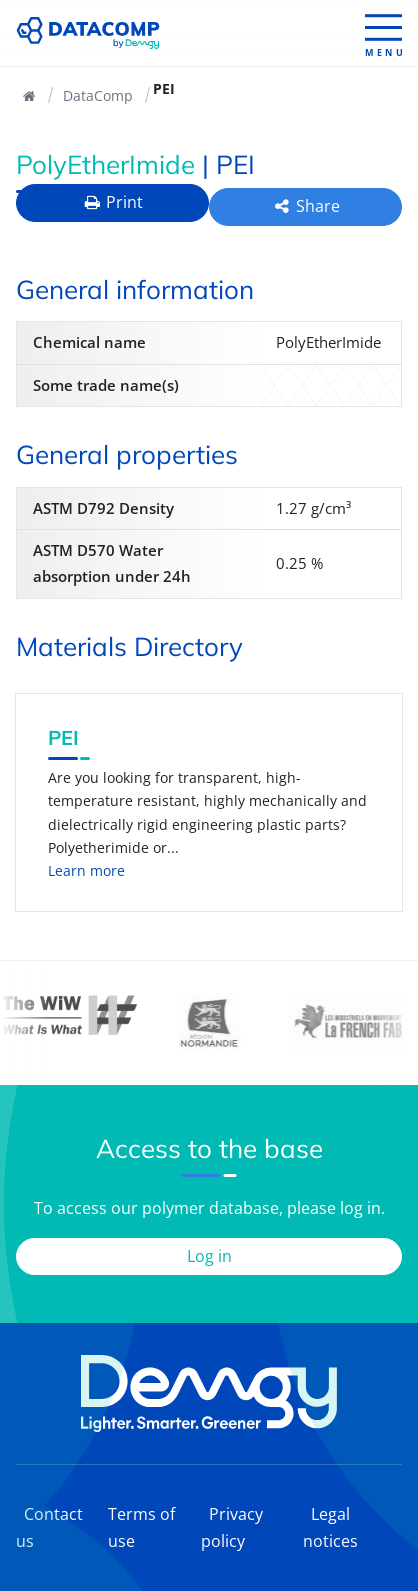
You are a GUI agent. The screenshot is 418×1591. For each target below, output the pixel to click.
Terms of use (141, 1527)
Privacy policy (232, 1527)
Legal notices (330, 1527)
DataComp (98, 95)
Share (305, 206)
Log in (209, 1256)
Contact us (49, 1527)
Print (113, 202)
